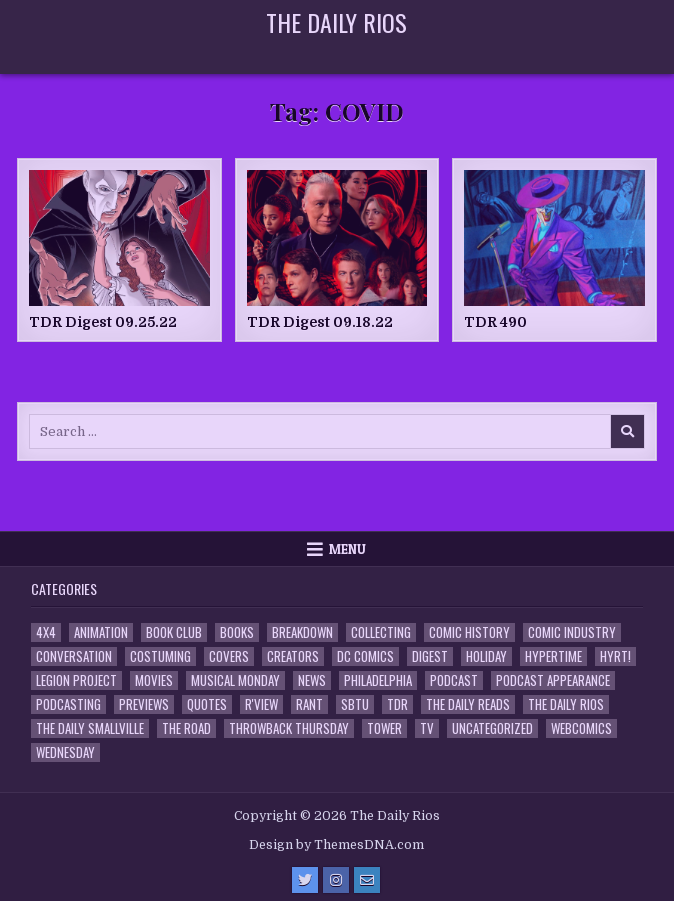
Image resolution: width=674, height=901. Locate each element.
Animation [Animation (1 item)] (101, 632)
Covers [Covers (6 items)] (229, 656)
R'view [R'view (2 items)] (261, 704)
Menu (347, 549)
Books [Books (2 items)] (237, 632)
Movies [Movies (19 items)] (154, 680)
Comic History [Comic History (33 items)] (469, 632)
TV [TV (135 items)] (427, 728)
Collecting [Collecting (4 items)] (381, 632)
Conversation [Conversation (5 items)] (74, 656)
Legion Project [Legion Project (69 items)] (76, 680)
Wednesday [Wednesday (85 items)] (65, 752)
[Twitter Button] (305, 880)
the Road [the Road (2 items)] (186, 728)
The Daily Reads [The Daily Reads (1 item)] (468, 704)
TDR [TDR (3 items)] (397, 704)
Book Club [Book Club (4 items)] (174, 632)
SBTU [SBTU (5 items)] (355, 704)
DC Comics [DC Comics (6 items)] (365, 656)
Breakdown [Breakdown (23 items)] (302, 632)
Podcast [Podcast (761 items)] (454, 680)
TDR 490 (495, 322)
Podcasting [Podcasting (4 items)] (68, 704)
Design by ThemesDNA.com (336, 845)
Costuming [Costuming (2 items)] (160, 656)
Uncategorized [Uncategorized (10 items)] (492, 728)
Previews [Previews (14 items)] (144, 704)
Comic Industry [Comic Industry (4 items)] (572, 632)
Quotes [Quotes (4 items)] (207, 704)
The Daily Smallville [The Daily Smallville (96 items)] (90, 728)
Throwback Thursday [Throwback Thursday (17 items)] (289, 728)
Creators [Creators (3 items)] (293, 656)
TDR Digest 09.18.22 (320, 322)
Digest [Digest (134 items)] (430, 656)
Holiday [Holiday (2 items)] (486, 656)
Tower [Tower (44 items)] (384, 728)
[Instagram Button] (336, 880)
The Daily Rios (336, 22)
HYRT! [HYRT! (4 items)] (615, 656)
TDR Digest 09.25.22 (103, 322)
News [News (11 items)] (312, 680)
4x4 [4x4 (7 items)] (46, 632)
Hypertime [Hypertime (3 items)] (553, 656)
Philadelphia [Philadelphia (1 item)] (378, 680)
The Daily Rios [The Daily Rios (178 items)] (566, 704)
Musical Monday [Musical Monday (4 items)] (235, 680)
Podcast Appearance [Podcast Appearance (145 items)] (553, 680)
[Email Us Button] (367, 880)
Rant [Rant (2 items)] (309, 704)
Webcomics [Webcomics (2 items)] (581, 728)
